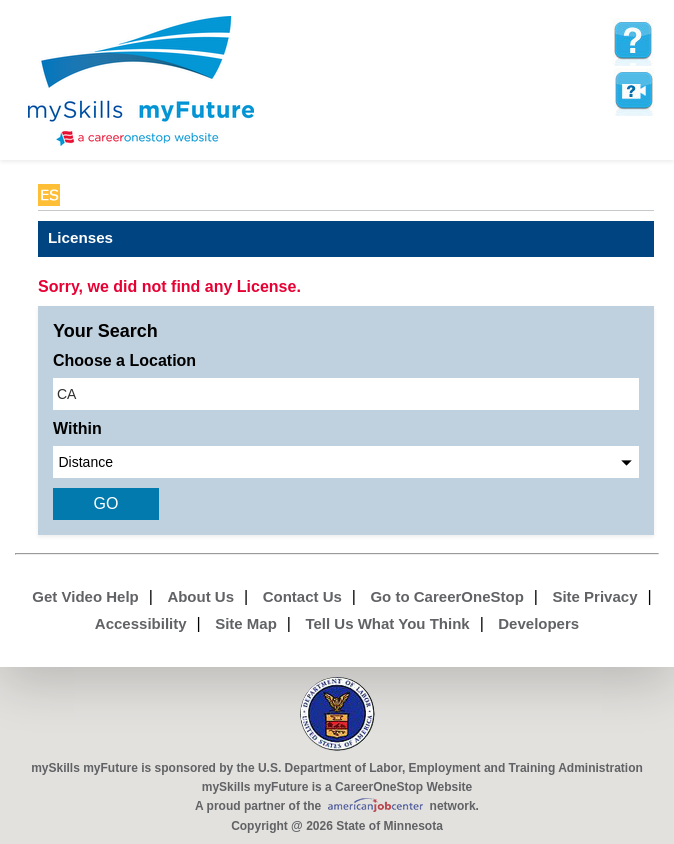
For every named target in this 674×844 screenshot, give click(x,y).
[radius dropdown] (346, 462)
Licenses (80, 237)
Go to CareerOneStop (446, 596)
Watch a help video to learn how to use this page (633, 91)
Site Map (246, 623)
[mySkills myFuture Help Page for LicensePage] (633, 41)
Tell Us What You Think (387, 623)
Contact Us (302, 596)
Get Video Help (85, 596)
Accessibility (141, 623)
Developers (538, 623)
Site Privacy (594, 596)
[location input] (346, 394)
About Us (200, 596)
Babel (85, 195)
